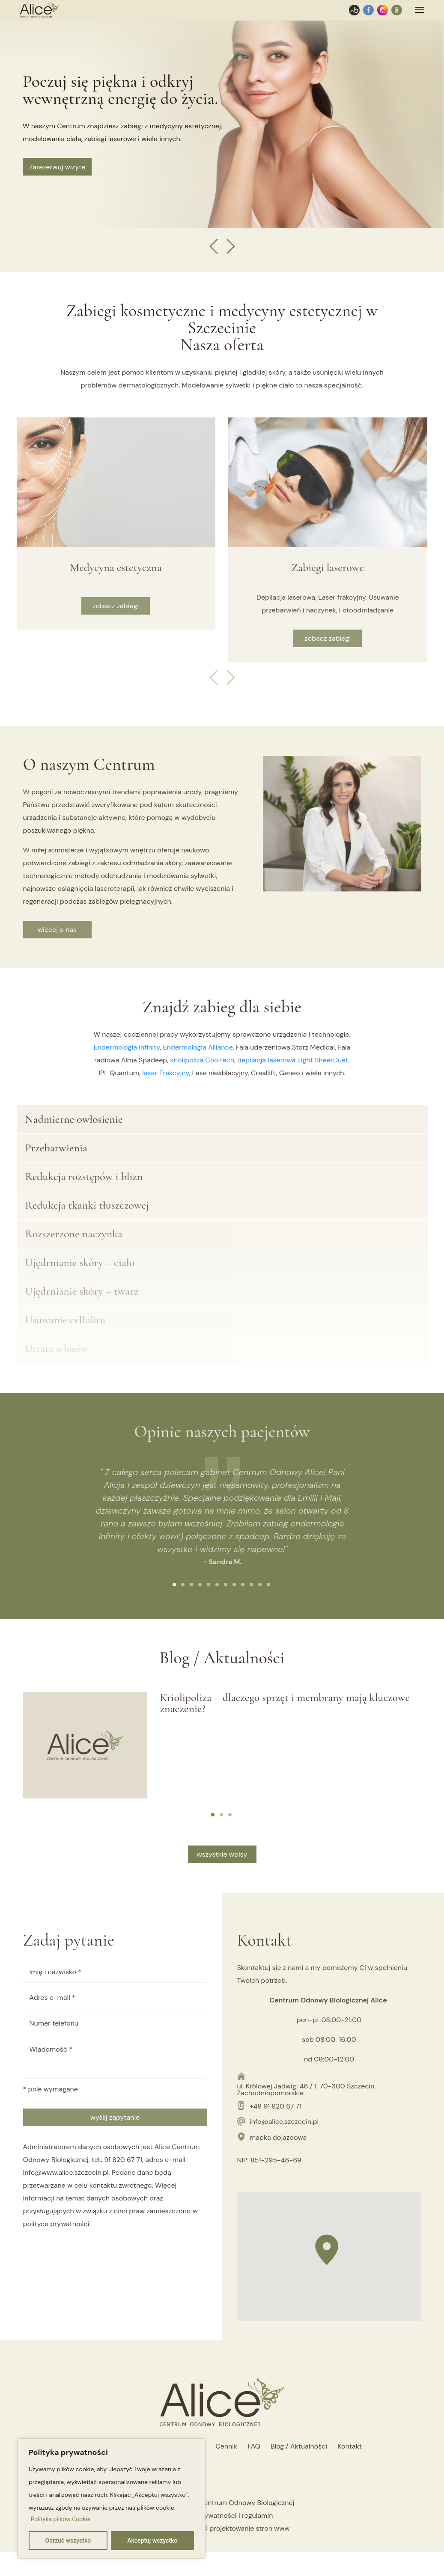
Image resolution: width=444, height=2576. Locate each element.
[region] (111, 2498)
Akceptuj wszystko (152, 2540)
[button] (174, 1584)
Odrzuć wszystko (68, 2540)
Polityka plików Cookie (60, 2519)
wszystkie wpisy (222, 1854)
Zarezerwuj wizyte (57, 167)
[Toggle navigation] (420, 10)
